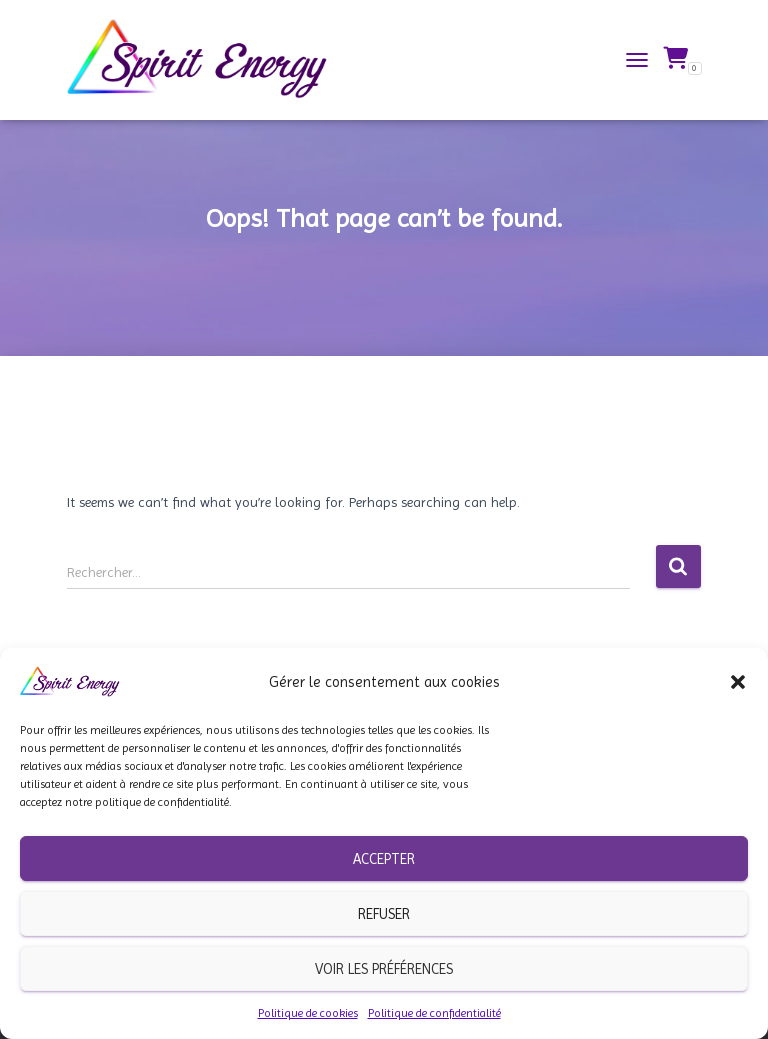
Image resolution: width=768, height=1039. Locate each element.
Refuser (384, 914)
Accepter (384, 859)
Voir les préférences (384, 969)
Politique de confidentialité (434, 1013)
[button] (738, 682)
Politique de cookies (308, 1013)
